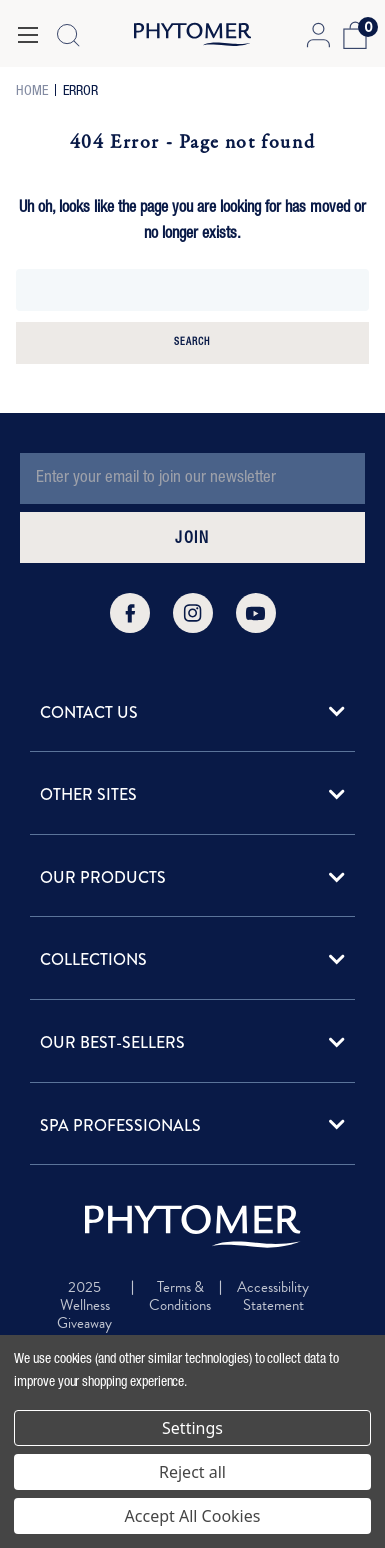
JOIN (192, 540)
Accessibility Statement (273, 1297)
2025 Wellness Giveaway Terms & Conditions (85, 1323)
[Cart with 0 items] (352, 35)
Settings (192, 1428)
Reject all (192, 1472)
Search (192, 343)
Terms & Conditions (180, 1297)
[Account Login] (317, 35)
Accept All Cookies (193, 1516)
